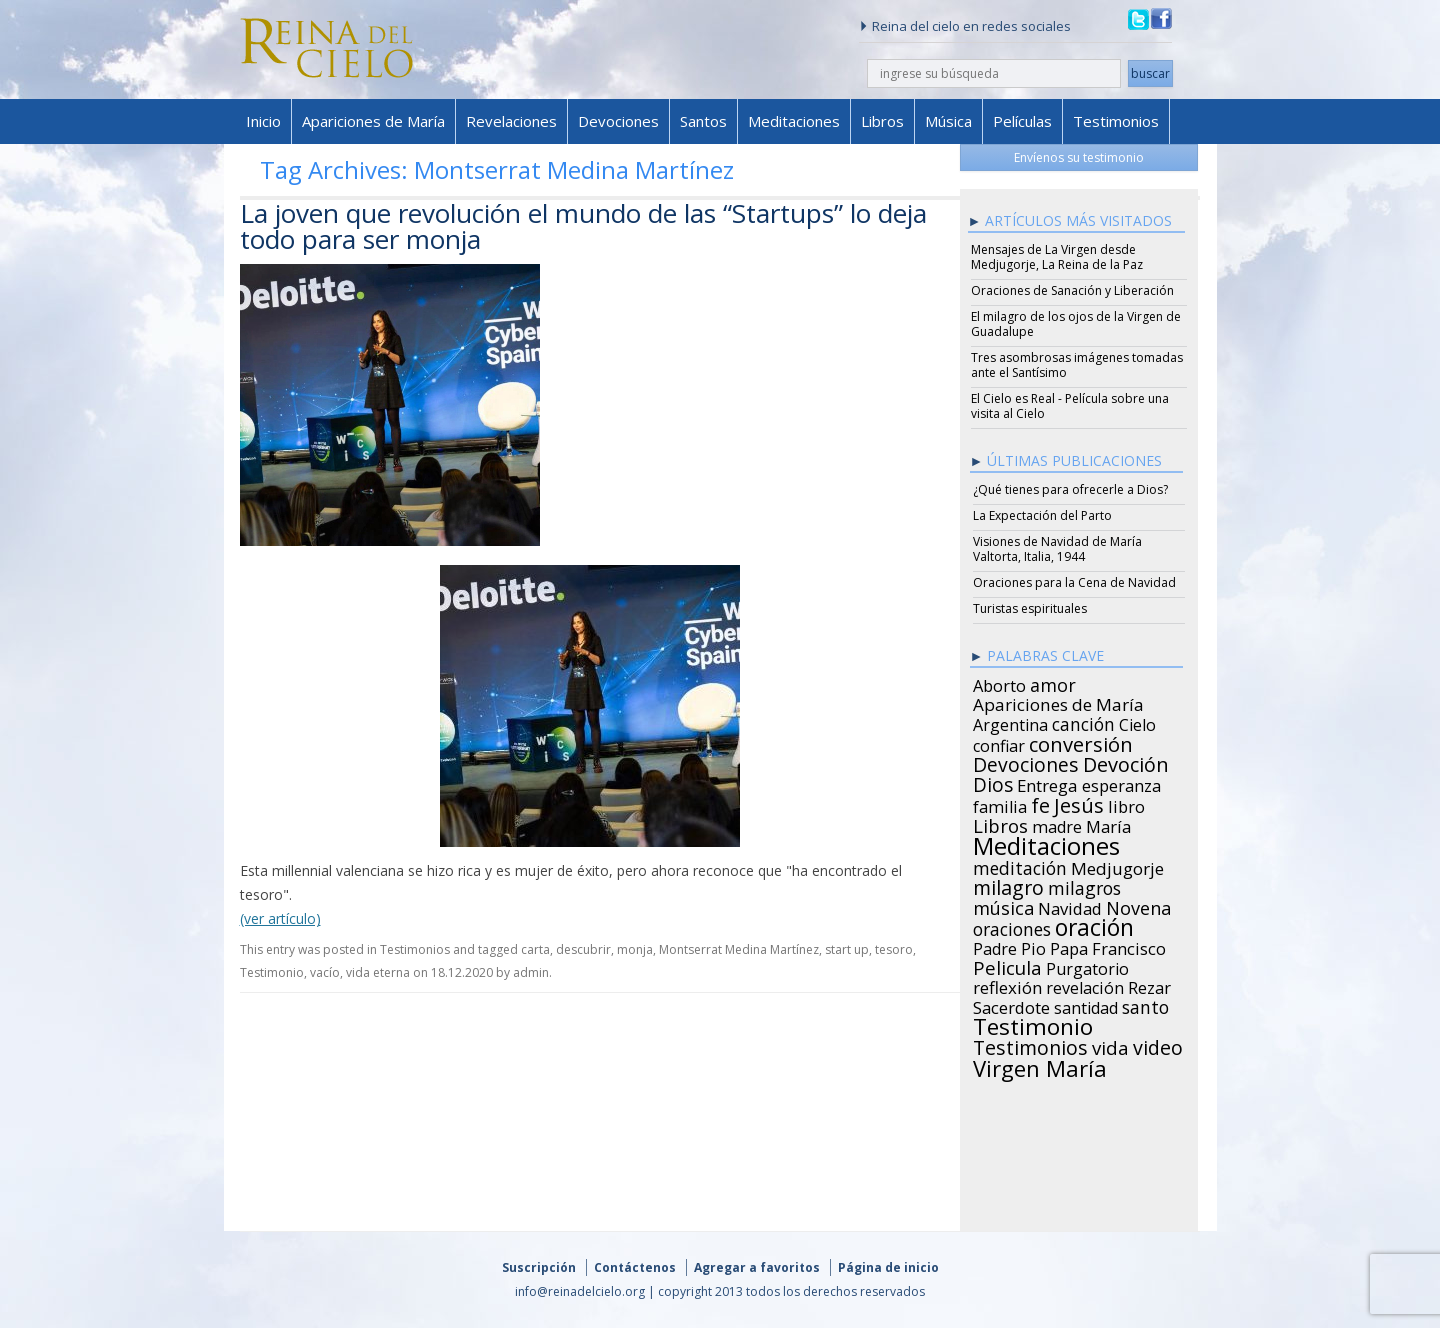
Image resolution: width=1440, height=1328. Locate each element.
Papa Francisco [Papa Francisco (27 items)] (1108, 946)
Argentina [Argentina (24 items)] (1010, 722)
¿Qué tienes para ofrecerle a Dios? (1070, 489)
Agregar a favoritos (757, 1267)
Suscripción (539, 1267)
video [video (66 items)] (1158, 1045)
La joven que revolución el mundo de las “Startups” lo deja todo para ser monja (583, 226)
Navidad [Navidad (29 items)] (1070, 906)
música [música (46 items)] (1003, 905)
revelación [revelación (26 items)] (1085, 985)
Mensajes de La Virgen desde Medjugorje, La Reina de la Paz (1057, 257)
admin (531, 972)
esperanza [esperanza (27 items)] (1121, 783)
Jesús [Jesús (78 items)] (1079, 802)
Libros (882, 121)
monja (635, 949)
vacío (325, 972)
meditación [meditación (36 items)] (1020, 865)
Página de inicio (888, 1267)
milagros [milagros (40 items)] (1084, 885)
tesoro (894, 949)
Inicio (263, 121)
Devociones (618, 121)
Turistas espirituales (1030, 608)
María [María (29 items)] (1108, 824)
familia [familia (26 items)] (1000, 804)
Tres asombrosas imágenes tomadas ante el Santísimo (1077, 365)
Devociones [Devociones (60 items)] (1026, 762)
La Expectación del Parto (1042, 515)
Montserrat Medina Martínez (739, 949)
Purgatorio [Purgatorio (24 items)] (1087, 966)
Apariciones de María (373, 121)
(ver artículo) (280, 918)
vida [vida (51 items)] (1110, 1045)
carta (535, 949)
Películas (1022, 121)
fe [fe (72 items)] (1040, 803)
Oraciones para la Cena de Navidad (1074, 582)
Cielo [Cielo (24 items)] (1137, 722)
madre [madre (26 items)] (1057, 824)
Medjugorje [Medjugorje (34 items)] (1117, 866)
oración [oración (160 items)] (1094, 925)
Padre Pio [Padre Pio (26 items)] (1009, 946)
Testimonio (272, 972)
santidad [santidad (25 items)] (1086, 1005)
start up (847, 949)
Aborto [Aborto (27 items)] (999, 683)
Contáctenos (635, 1267)
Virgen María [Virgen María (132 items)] (1040, 1065)
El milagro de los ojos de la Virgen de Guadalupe (1076, 324)
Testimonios (1116, 121)
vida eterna (378, 972)
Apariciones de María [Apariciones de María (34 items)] (1058, 702)
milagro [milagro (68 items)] (1008, 885)
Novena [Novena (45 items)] (1138, 905)
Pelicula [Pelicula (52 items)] (1007, 965)
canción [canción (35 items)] (1083, 721)
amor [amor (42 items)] (1053, 682)
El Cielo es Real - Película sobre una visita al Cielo (1070, 406)
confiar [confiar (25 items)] (999, 743)
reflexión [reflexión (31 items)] (1007, 985)
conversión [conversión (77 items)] (1081, 741)
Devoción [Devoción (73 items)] (1126, 762)
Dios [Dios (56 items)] (993, 782)
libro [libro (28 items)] (1126, 804)
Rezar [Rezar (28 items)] (1149, 985)
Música (948, 121)
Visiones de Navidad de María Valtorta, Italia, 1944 (1057, 549)
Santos (703, 121)
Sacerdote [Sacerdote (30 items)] (1011, 1005)
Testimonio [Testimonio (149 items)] (1033, 1024)
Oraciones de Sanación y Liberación (1072, 290)
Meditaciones (794, 121)
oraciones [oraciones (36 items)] (1012, 926)
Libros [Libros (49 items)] (1000, 823)
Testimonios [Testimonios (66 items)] (1030, 1045)
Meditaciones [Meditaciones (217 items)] (1046, 843)
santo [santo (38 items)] (1145, 1004)
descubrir (583, 949)
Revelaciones (511, 121)
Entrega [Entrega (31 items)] (1047, 783)
